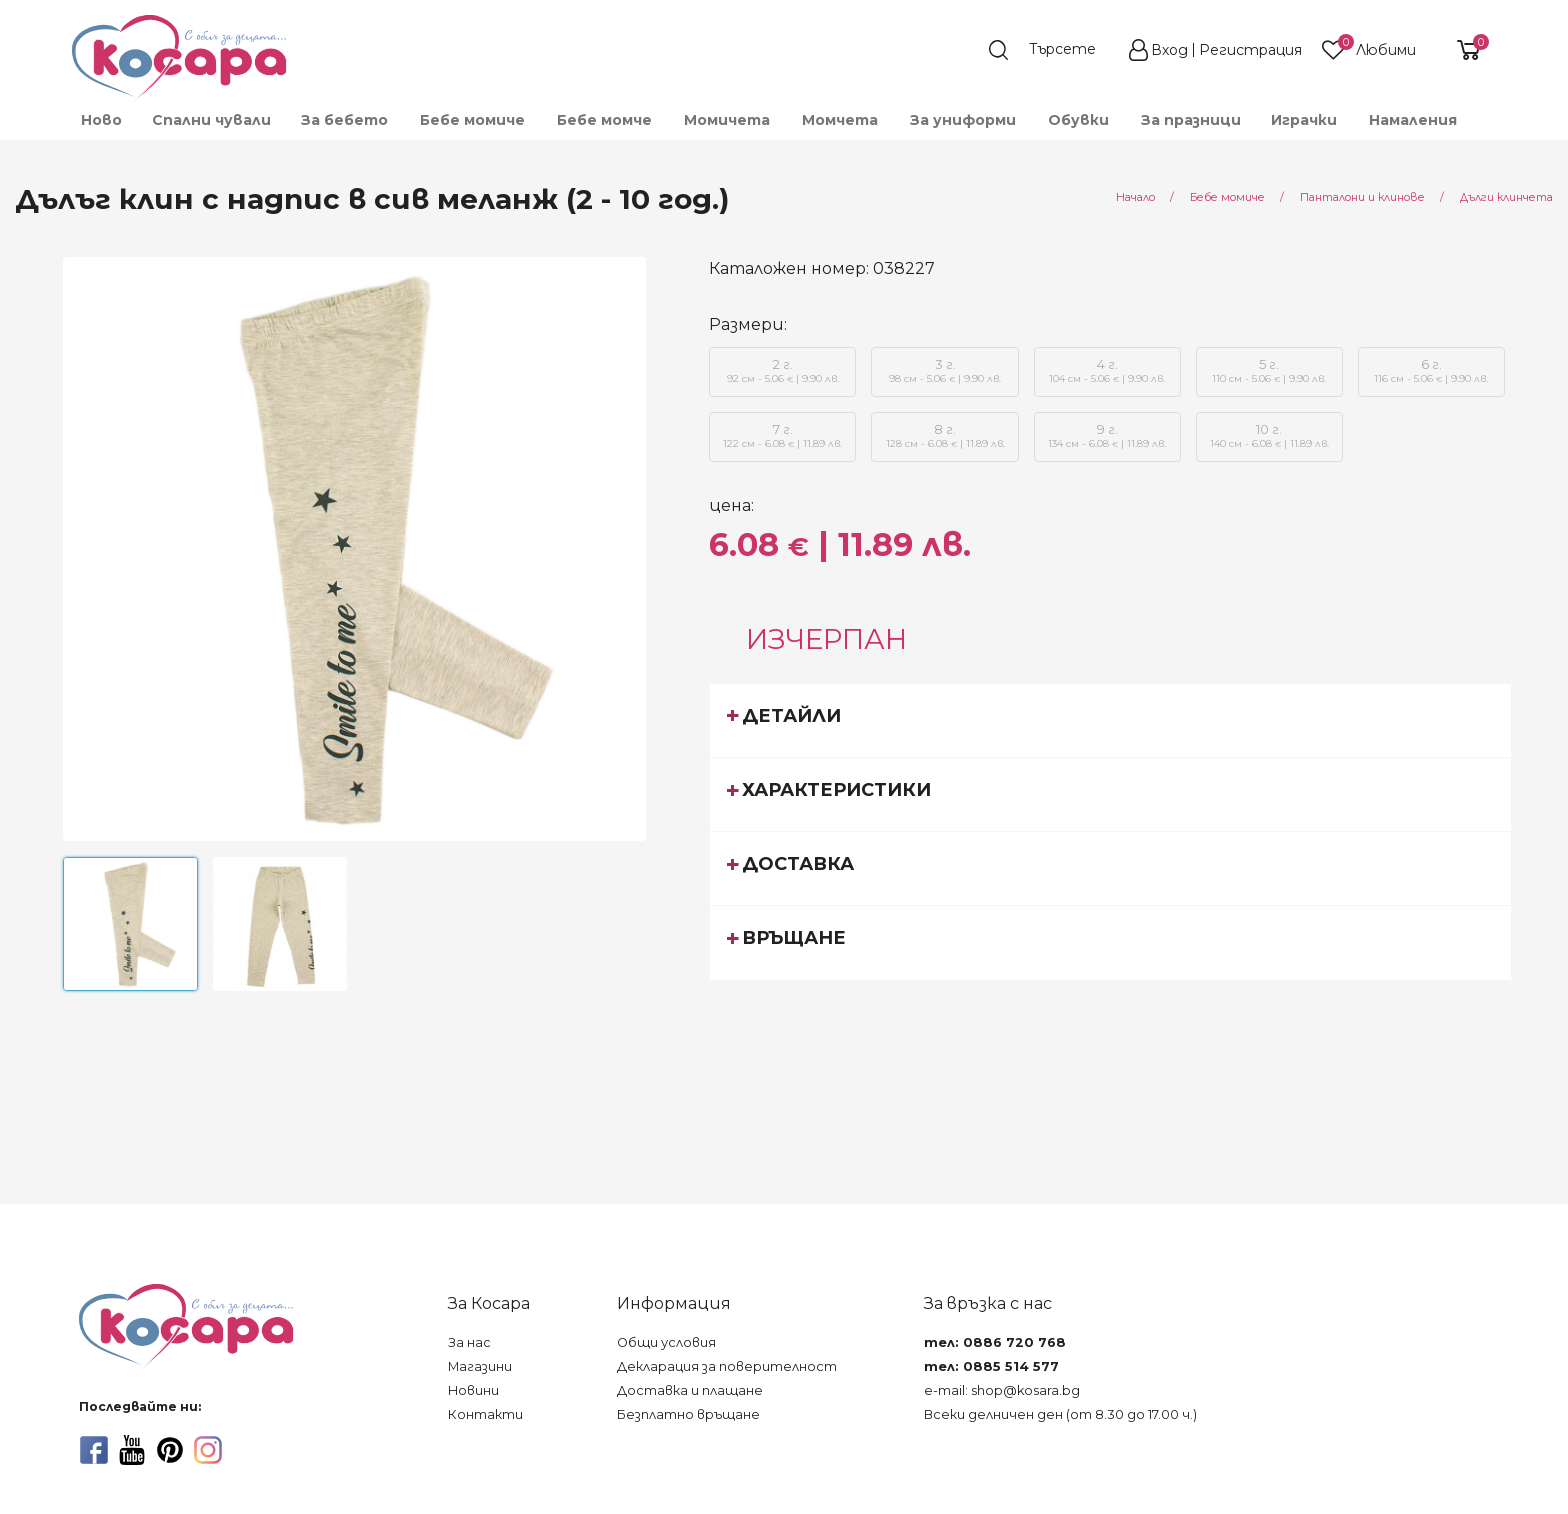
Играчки (1304, 120)
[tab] (1110, 720)
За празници (1191, 120)
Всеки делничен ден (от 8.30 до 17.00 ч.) (1060, 1414)
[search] (1052, 50)
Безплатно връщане (688, 1414)
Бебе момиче (472, 120)
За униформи (963, 120)
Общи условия (666, 1342)
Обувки (1078, 120)
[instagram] (208, 1450)
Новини (473, 1390)
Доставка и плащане (690, 1390)
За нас (469, 1342)
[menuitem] (100, 120)
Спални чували (211, 120)
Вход (1169, 50)
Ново (101, 120)
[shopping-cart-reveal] (1461, 50)
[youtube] (132, 1450)
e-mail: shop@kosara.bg (1002, 1390)
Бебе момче (604, 120)
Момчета (840, 120)
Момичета (727, 120)
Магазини (480, 1366)
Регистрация (1250, 50)
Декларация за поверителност (727, 1366)
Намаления (1413, 120)
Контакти (485, 1414)
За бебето (344, 120)
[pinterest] (170, 1450)
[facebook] (94, 1450)
